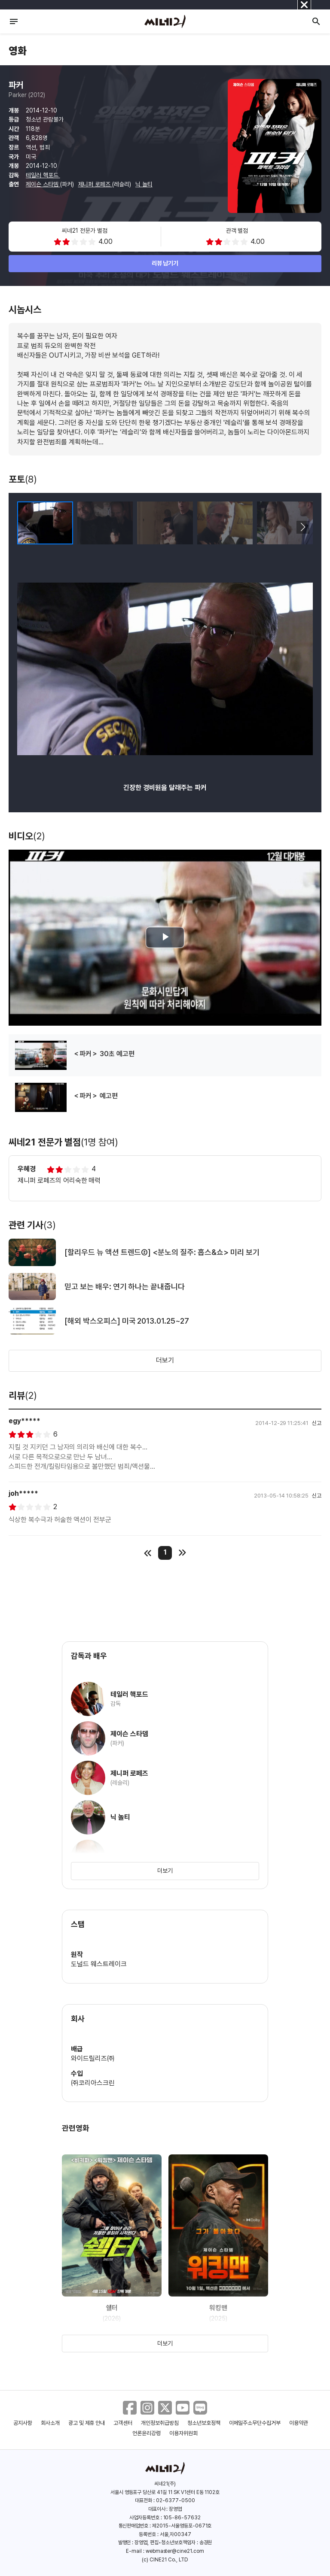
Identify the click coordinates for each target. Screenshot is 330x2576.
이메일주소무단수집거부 (255, 2423)
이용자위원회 (183, 2433)
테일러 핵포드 (43, 175)
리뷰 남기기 (165, 263)
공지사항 (22, 2423)
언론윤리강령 (146, 2433)
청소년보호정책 (203, 2423)
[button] (303, 527)
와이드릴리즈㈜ (93, 2058)
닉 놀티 (144, 184)
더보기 (165, 1360)
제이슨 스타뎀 (43, 184)
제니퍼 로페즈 (95, 184)
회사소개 (50, 2423)
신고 (316, 1423)
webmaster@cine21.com (175, 2551)
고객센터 (122, 2423)
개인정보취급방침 (160, 2423)
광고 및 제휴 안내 (86, 2423)
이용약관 (298, 2423)
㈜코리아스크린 (93, 2083)
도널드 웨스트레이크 (99, 1964)
